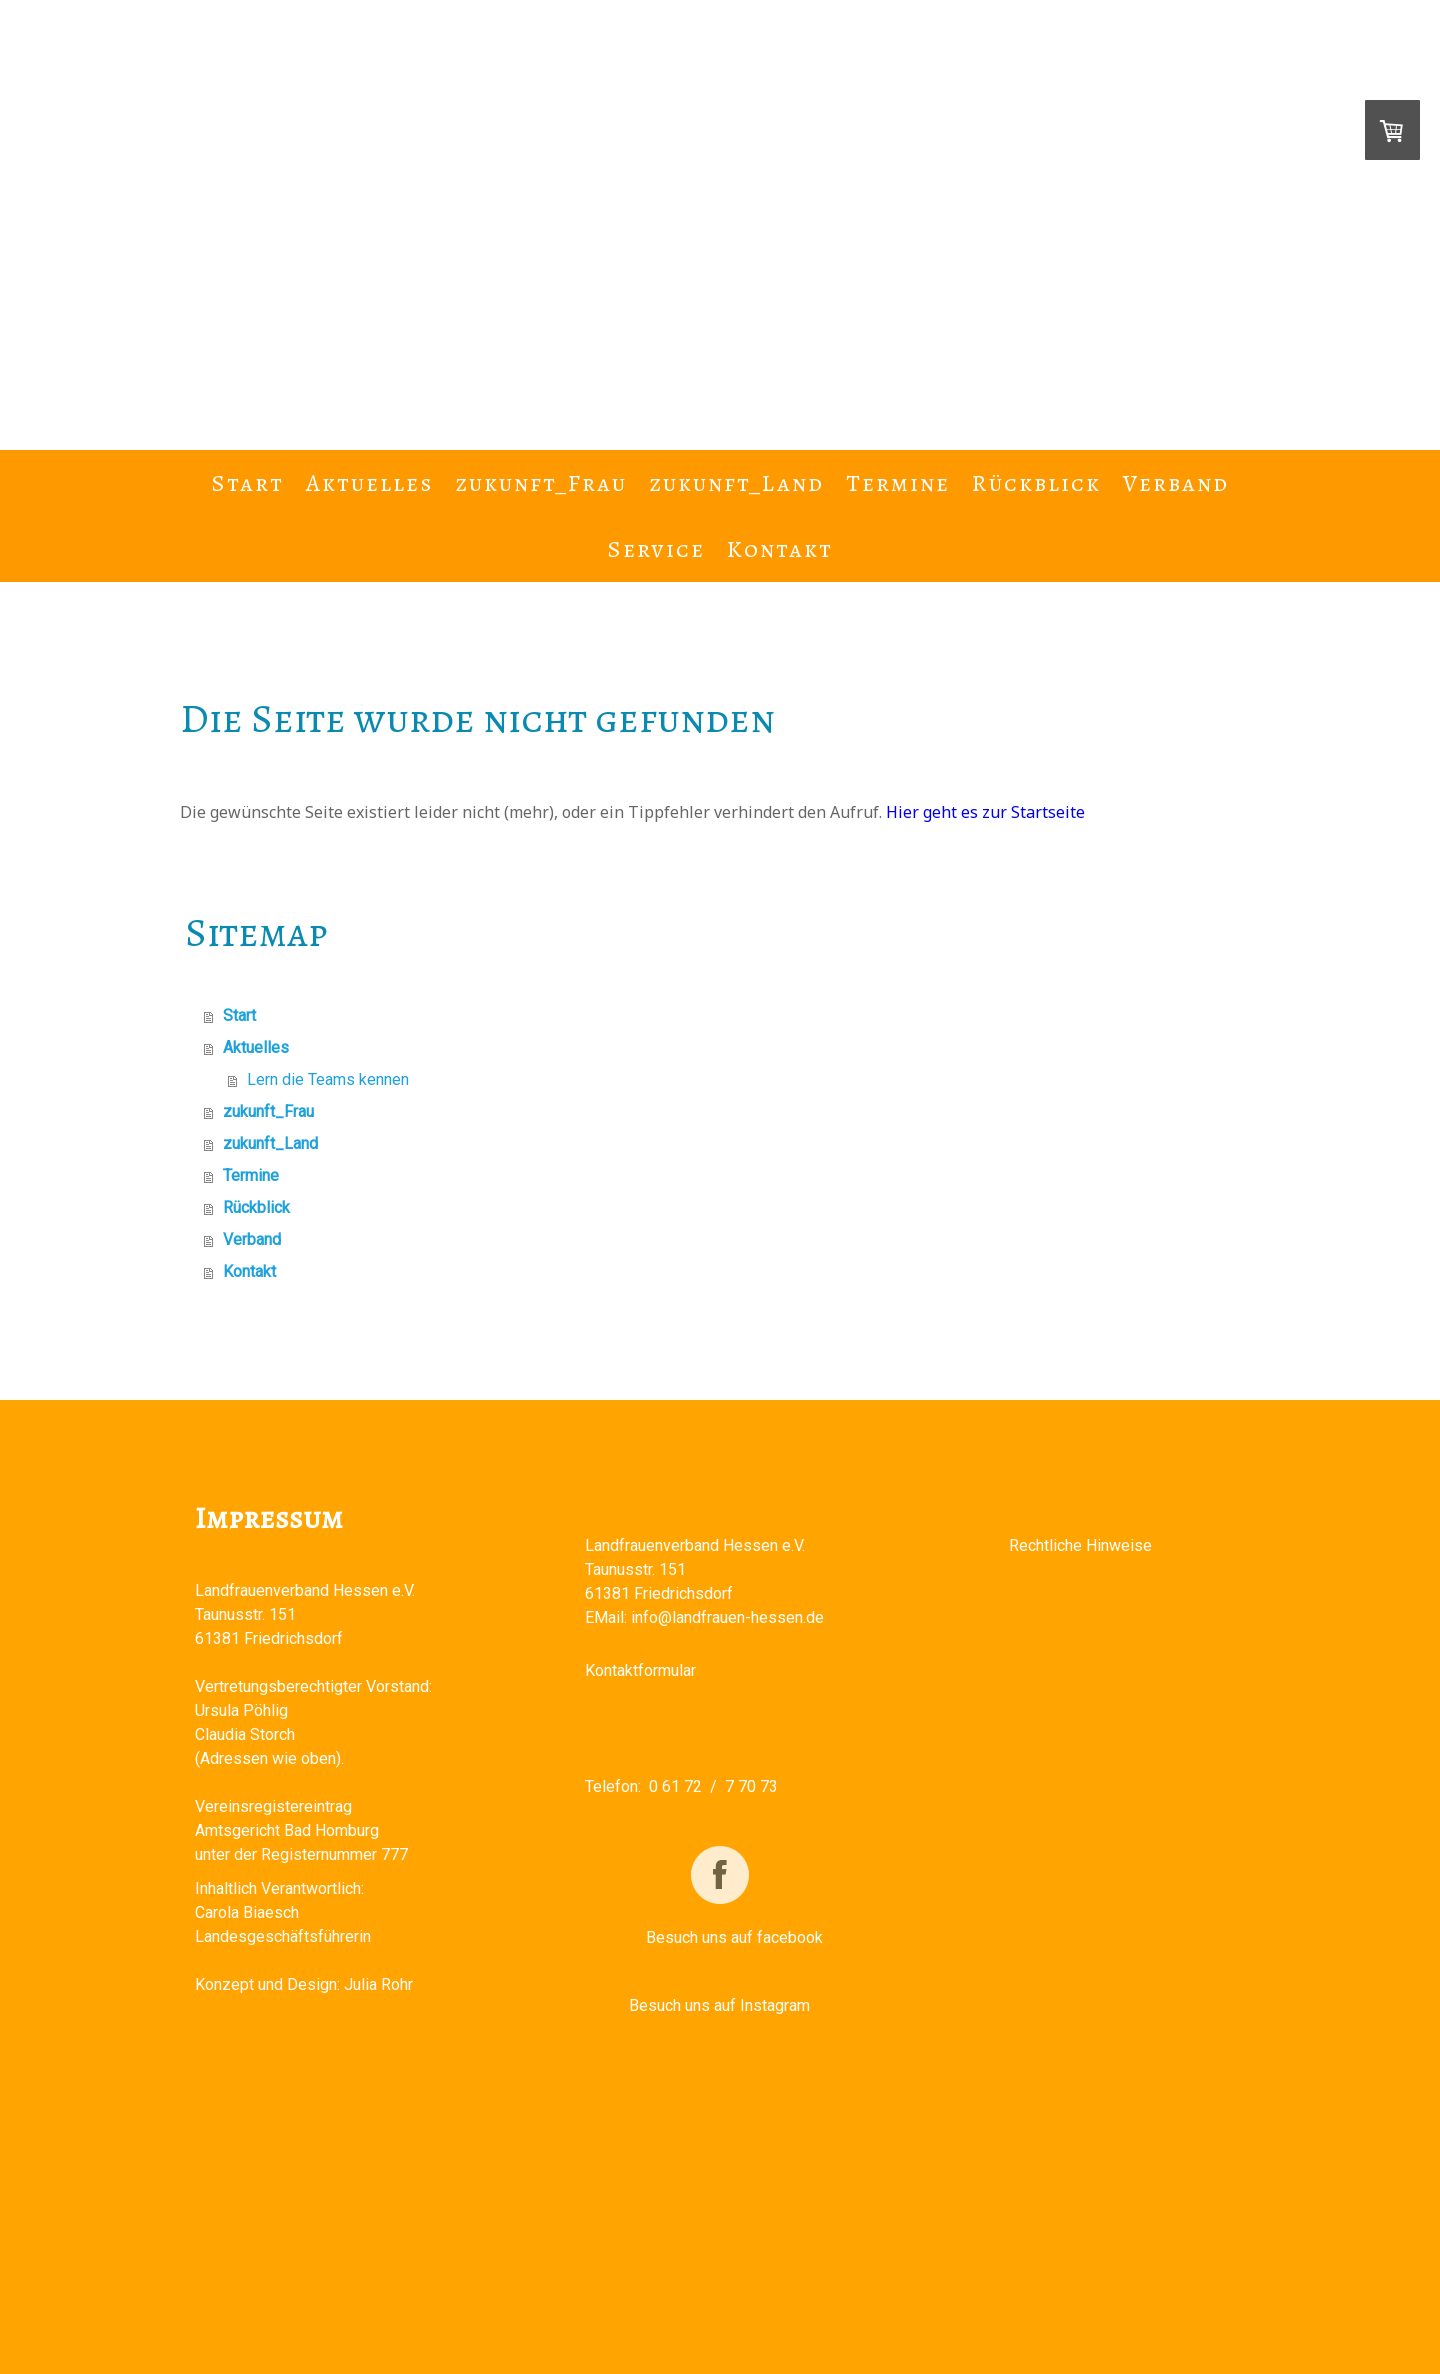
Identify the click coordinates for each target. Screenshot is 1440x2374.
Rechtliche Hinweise (1080, 1545)
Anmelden (1219, 2284)
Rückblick (1036, 483)
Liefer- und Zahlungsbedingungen (378, 2241)
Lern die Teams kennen (328, 1079)
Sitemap (723, 2241)
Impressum (225, 2241)
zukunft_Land (736, 483)
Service (656, 549)
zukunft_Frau (541, 483)
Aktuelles (369, 483)
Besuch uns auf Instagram (719, 2005)
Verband (1176, 483)
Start (247, 483)
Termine (898, 483)
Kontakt (780, 549)
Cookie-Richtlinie (635, 2241)
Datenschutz (534, 2241)
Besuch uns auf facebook (734, 1937)
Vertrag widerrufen (266, 2262)
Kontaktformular (640, 1670)
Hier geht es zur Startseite (985, 812)
